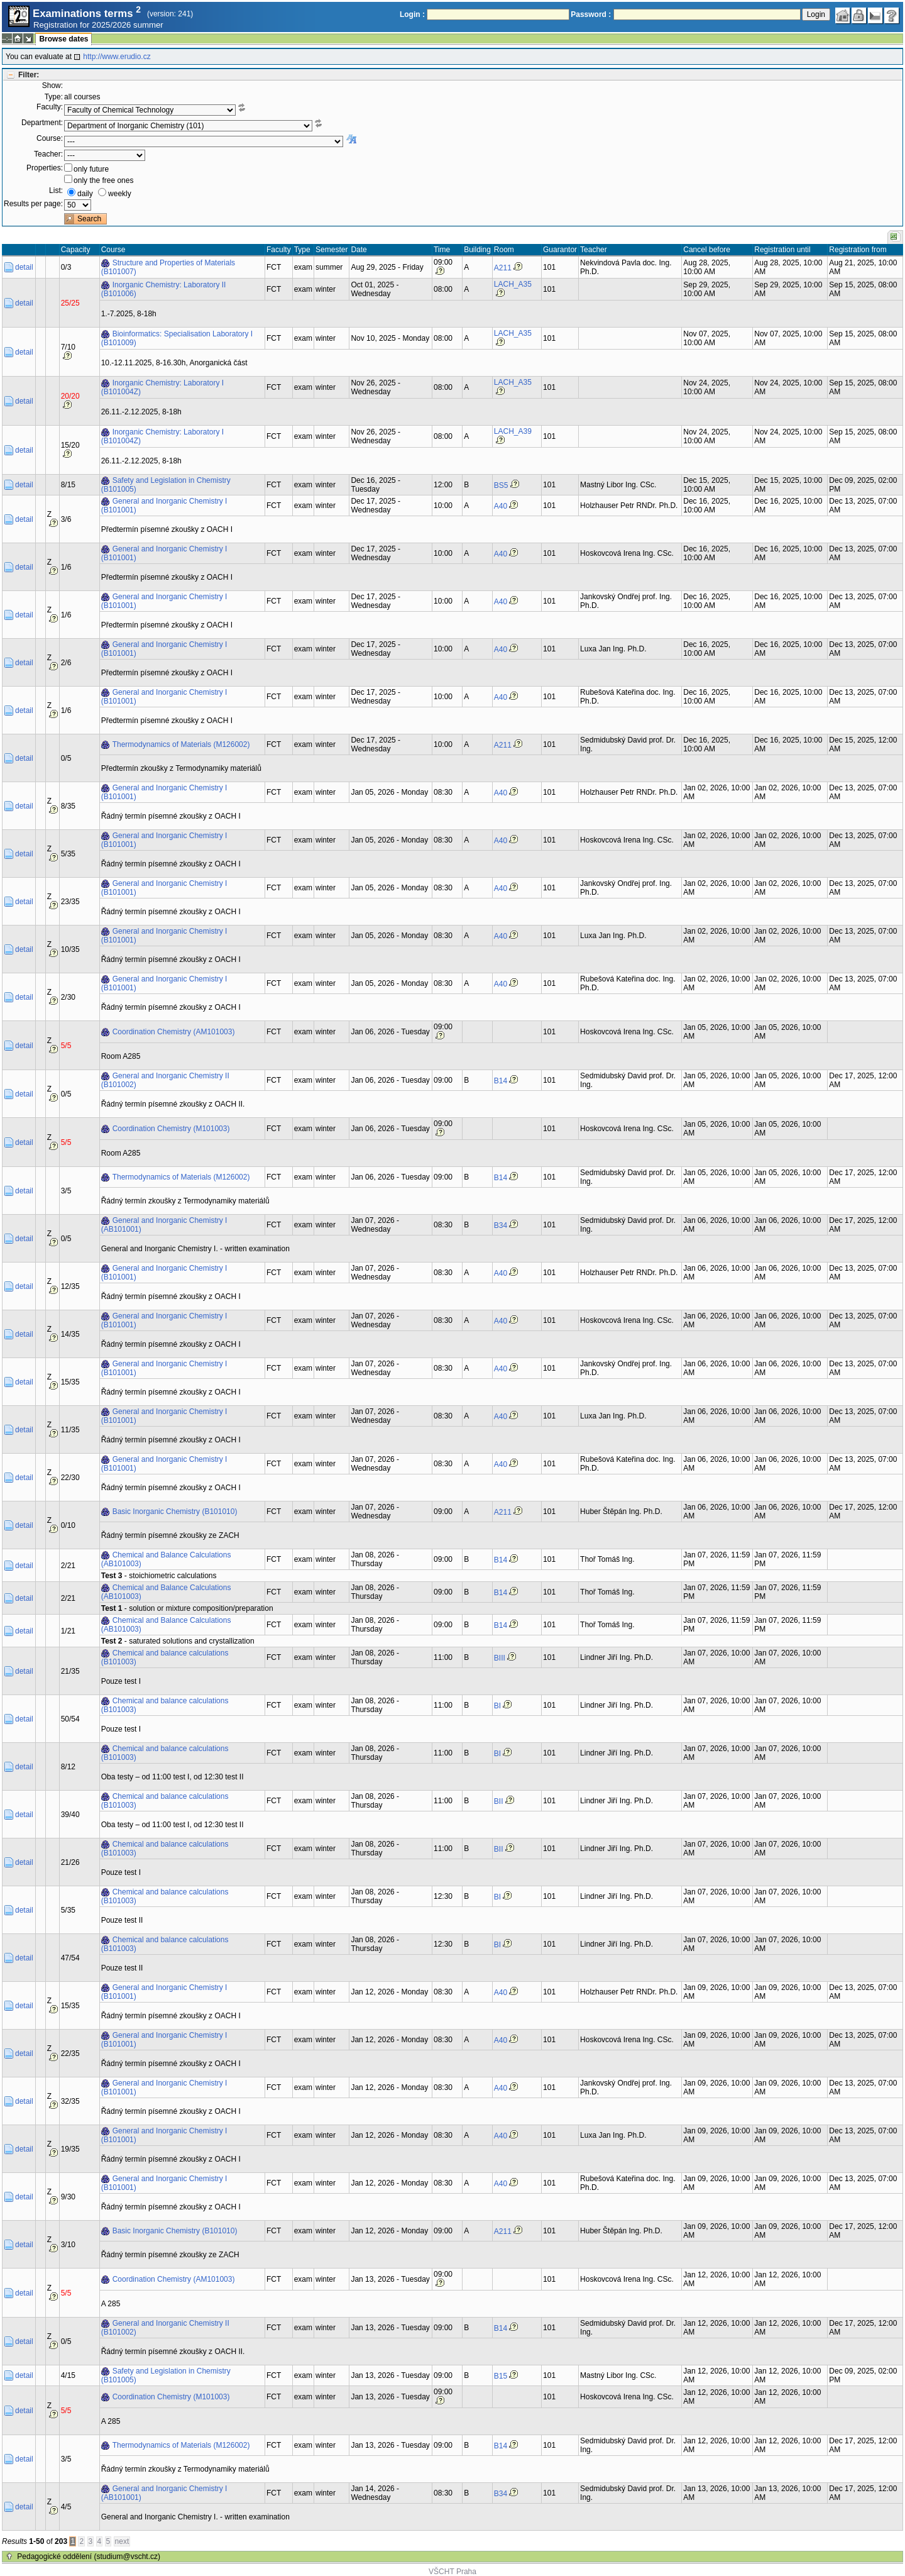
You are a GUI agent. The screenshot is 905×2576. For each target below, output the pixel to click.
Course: (49, 138)
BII (498, 1801)
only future (91, 169)
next (122, 2541)
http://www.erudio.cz (116, 56)
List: (56, 190)
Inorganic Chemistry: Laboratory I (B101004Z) (162, 387)
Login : (412, 14)
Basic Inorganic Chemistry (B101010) (175, 1511)
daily (85, 193)
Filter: (28, 74)
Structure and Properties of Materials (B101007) (168, 267)
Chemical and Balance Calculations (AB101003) (166, 1559)
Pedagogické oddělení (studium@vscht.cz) (88, 2556)
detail (24, 267)
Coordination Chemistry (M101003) (171, 1128)
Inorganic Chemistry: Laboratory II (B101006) (163, 289)
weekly (119, 193)
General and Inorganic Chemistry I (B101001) (164, 505)
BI (497, 1705)
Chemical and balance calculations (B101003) (165, 1657)
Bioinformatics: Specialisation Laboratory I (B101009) (177, 338)
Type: (54, 96)
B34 (500, 1225)
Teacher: (48, 154)
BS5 (501, 485)
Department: (42, 122)
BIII (499, 1658)
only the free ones (103, 180)
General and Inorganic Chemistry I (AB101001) (164, 1225)
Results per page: (33, 203)
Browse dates (63, 39)
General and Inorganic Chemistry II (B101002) (165, 1080)
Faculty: (49, 106)
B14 (500, 1080)
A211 (503, 267)
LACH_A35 (513, 284)
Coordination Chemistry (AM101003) (173, 1031)
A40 (500, 506)
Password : (591, 14)
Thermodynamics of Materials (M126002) (181, 744)
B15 (500, 2376)
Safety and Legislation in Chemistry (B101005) (166, 485)
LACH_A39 (513, 431)
